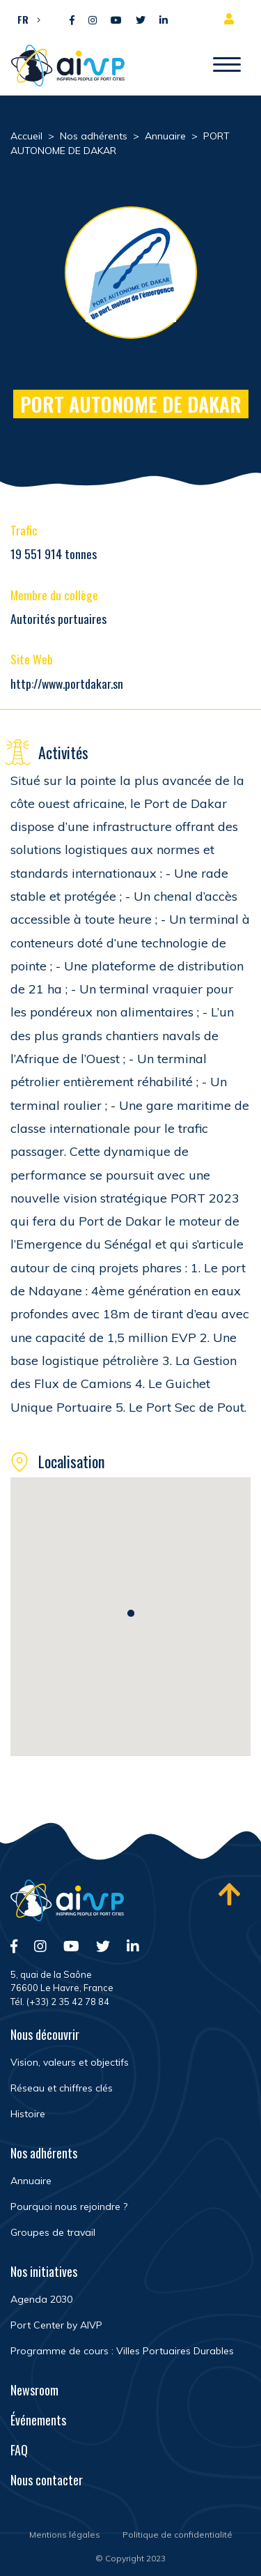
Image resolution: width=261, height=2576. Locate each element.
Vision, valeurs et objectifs (69, 2062)
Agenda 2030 (41, 2299)
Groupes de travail (52, 2232)
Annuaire (31, 2180)
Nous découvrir (44, 2034)
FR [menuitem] (23, 19)
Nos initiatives (43, 2271)
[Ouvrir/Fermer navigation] (227, 65)
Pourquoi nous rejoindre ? (68, 2206)
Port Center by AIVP (56, 2325)
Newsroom (34, 2390)
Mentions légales (64, 2534)
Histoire (27, 2114)
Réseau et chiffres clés (61, 2088)
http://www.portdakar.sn (66, 683)
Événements (38, 2420)
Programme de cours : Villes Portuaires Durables (122, 2351)
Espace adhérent (231, 19)
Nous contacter (46, 2480)
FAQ (19, 2450)
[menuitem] (25, 19)
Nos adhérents (43, 2153)
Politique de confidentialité (177, 2534)
